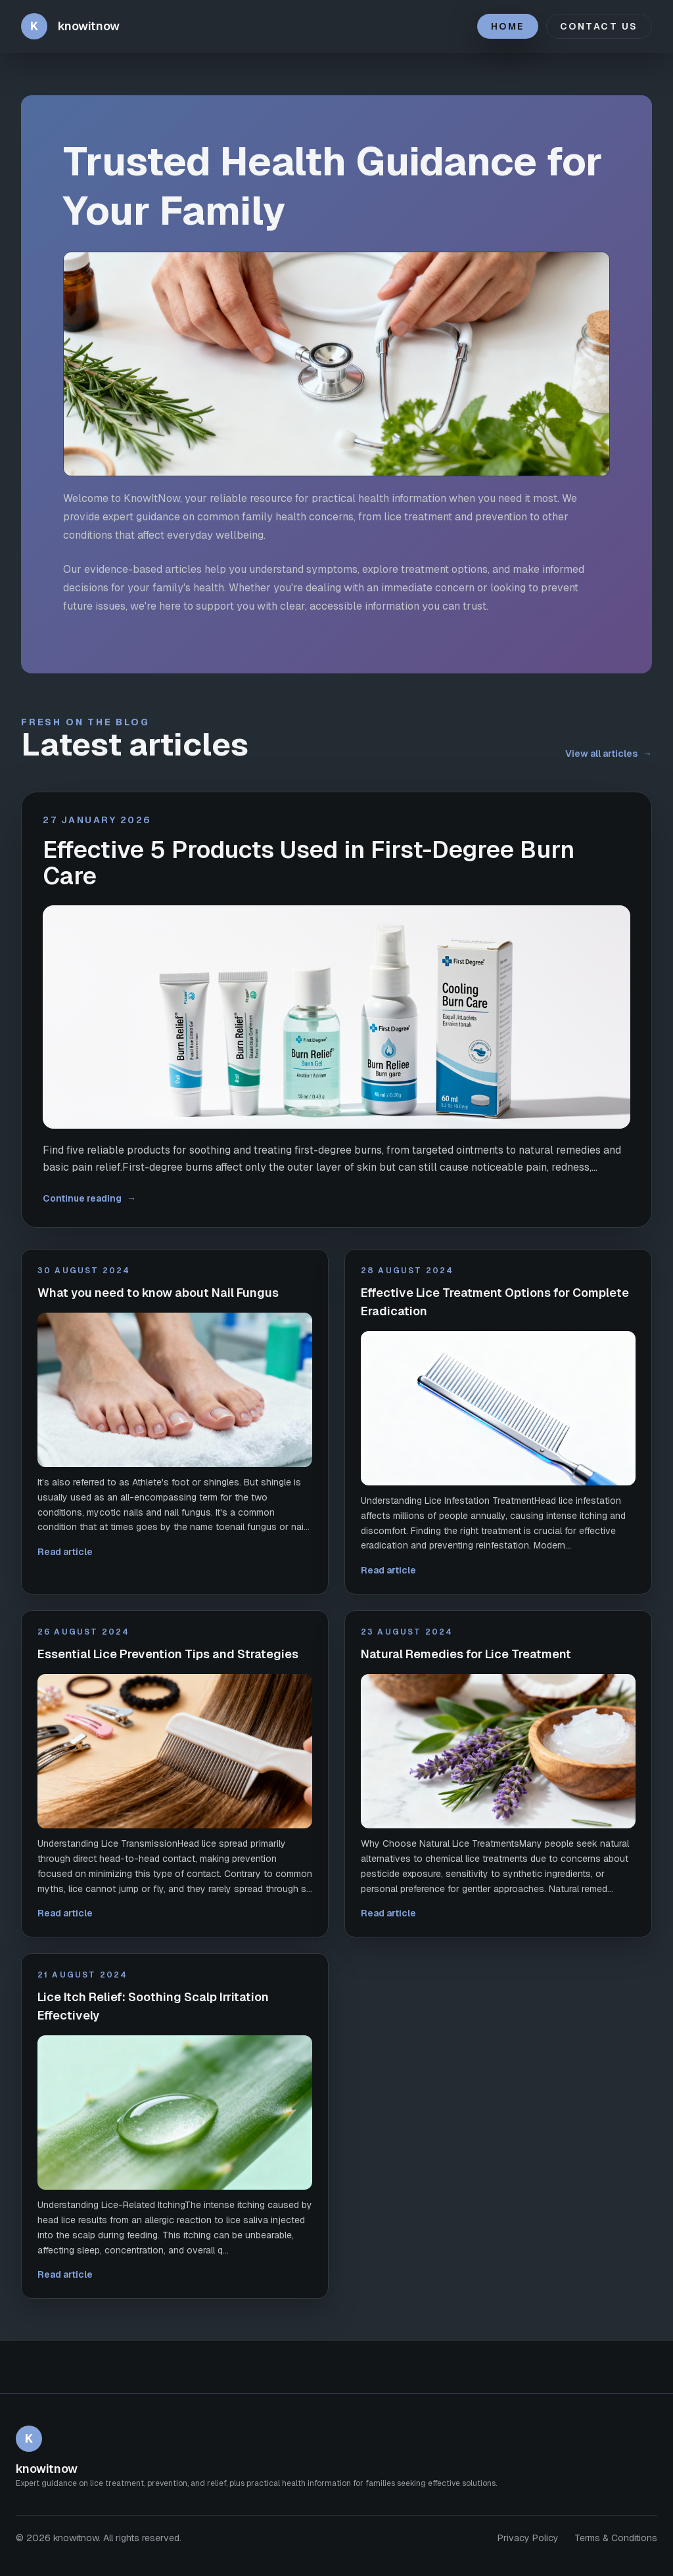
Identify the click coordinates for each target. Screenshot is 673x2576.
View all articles (608, 753)
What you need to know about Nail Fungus (158, 1292)
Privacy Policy (528, 2538)
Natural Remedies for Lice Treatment (466, 1653)
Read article (65, 1552)
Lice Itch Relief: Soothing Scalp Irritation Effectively (153, 2006)
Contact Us (599, 26)
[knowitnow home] (70, 26)
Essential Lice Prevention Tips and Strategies (167, 1653)
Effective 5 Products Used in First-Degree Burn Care (308, 863)
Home (507, 26)
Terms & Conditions (615, 2538)
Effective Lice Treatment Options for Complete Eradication (495, 1302)
